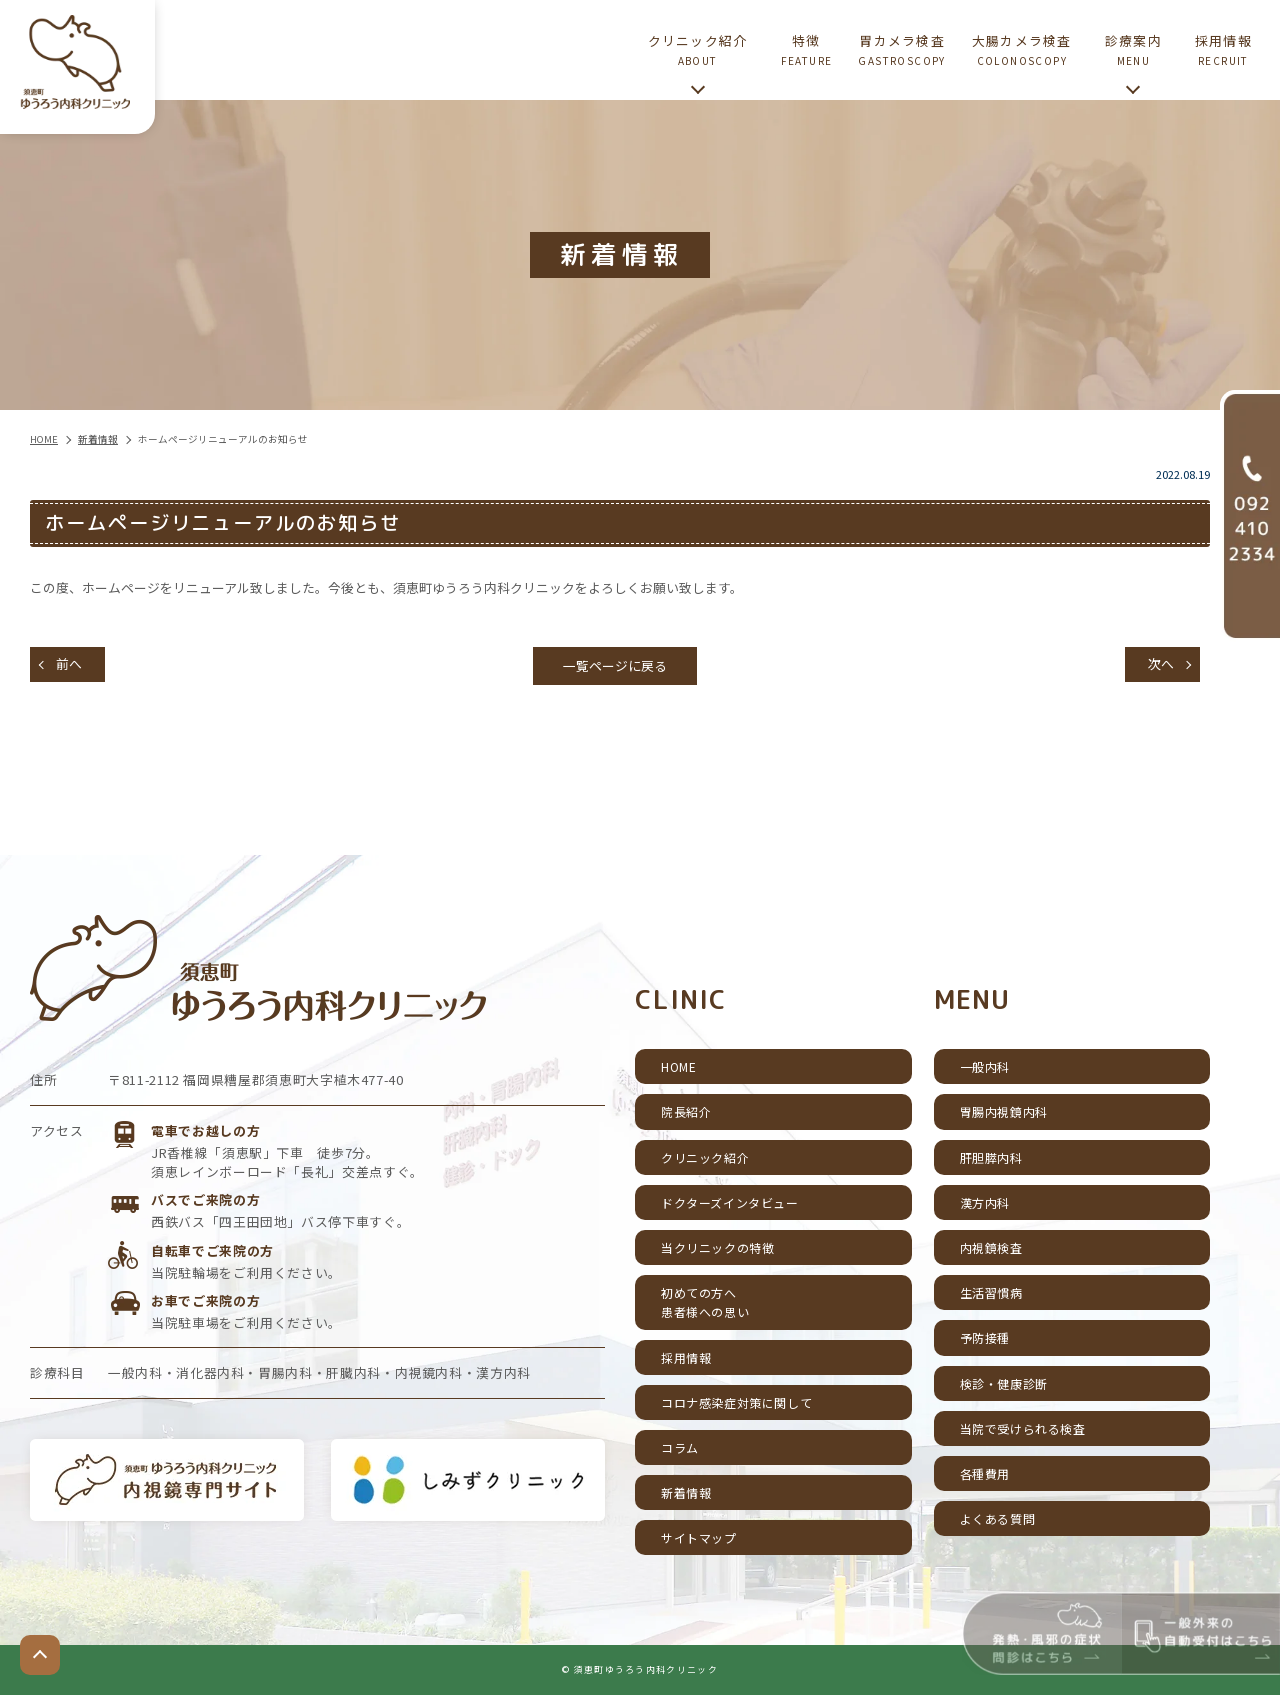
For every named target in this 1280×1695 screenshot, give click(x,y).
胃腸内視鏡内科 (1004, 1111)
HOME (678, 1066)
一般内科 (985, 1066)
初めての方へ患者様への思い (705, 1302)
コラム (680, 1447)
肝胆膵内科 (991, 1157)
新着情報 (686, 1492)
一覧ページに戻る (615, 665)
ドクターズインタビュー (730, 1202)
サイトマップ (699, 1537)
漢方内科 (985, 1202)
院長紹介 (686, 1111)
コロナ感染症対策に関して (736, 1402)
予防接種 (985, 1337)
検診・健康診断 (1004, 1383)
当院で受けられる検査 (1023, 1428)
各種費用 (985, 1473)
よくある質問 (998, 1518)
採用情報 (686, 1357)
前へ (69, 663)
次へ (1161, 663)
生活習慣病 (991, 1292)
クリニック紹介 (705, 1157)
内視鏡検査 (991, 1247)
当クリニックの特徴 (717, 1247)
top (40, 1655)
